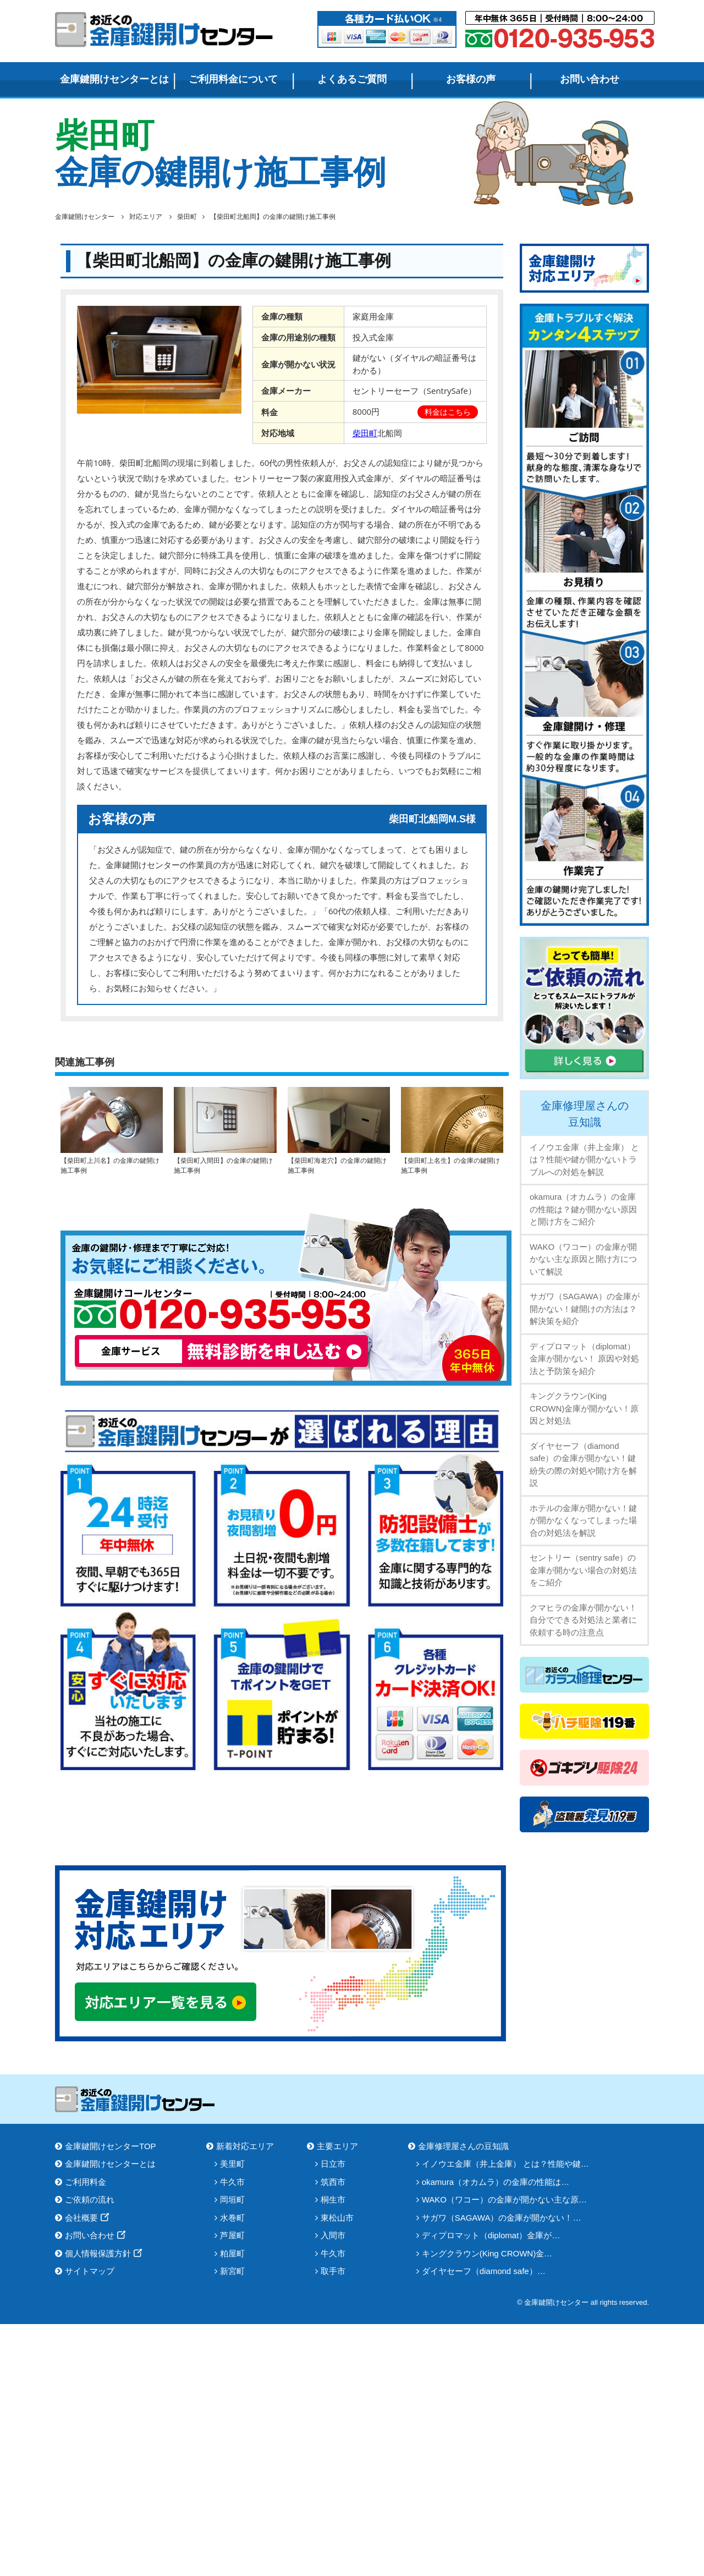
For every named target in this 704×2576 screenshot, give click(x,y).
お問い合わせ (589, 79)
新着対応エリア (245, 2146)
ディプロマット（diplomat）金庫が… (491, 2235)
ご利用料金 (85, 2182)
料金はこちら (448, 412)
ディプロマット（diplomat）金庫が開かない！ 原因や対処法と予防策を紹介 (584, 1359)
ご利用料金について (233, 79)
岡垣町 (232, 2199)
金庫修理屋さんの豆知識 (585, 1114)
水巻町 (232, 2217)
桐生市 (333, 2199)
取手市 (333, 2271)
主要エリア (337, 2146)
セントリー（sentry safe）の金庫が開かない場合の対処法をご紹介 (583, 1570)
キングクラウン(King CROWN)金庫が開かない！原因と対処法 (584, 1408)
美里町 (232, 2163)
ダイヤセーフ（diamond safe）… (484, 2271)
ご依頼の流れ (89, 2199)
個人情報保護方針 (98, 2253)
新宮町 (232, 2271)
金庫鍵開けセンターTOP (110, 2146)
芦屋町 (232, 2235)
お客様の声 (471, 79)
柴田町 (365, 432)
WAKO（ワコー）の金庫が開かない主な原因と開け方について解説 (583, 1259)
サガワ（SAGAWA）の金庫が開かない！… (501, 2217)
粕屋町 (232, 2253)
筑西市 (333, 2182)
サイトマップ (89, 2271)
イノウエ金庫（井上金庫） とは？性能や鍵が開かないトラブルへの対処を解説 (584, 1160)
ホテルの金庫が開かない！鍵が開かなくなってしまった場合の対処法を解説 (583, 1520)
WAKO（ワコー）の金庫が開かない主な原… (504, 2199)
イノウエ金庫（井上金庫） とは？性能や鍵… (505, 2163)
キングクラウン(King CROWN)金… (487, 2253)
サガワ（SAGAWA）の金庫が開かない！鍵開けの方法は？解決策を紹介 (585, 1309)
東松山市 (337, 2217)
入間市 (333, 2235)
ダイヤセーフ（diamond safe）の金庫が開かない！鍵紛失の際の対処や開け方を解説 (583, 1464)
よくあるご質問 (352, 79)
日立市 (333, 2163)
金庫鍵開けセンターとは (114, 79)
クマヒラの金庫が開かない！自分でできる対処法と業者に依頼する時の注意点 (583, 1620)
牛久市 (232, 2182)
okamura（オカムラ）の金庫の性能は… (495, 2182)
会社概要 (81, 2217)
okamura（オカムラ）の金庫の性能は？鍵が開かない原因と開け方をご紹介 (583, 1209)
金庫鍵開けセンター (165, 29)
